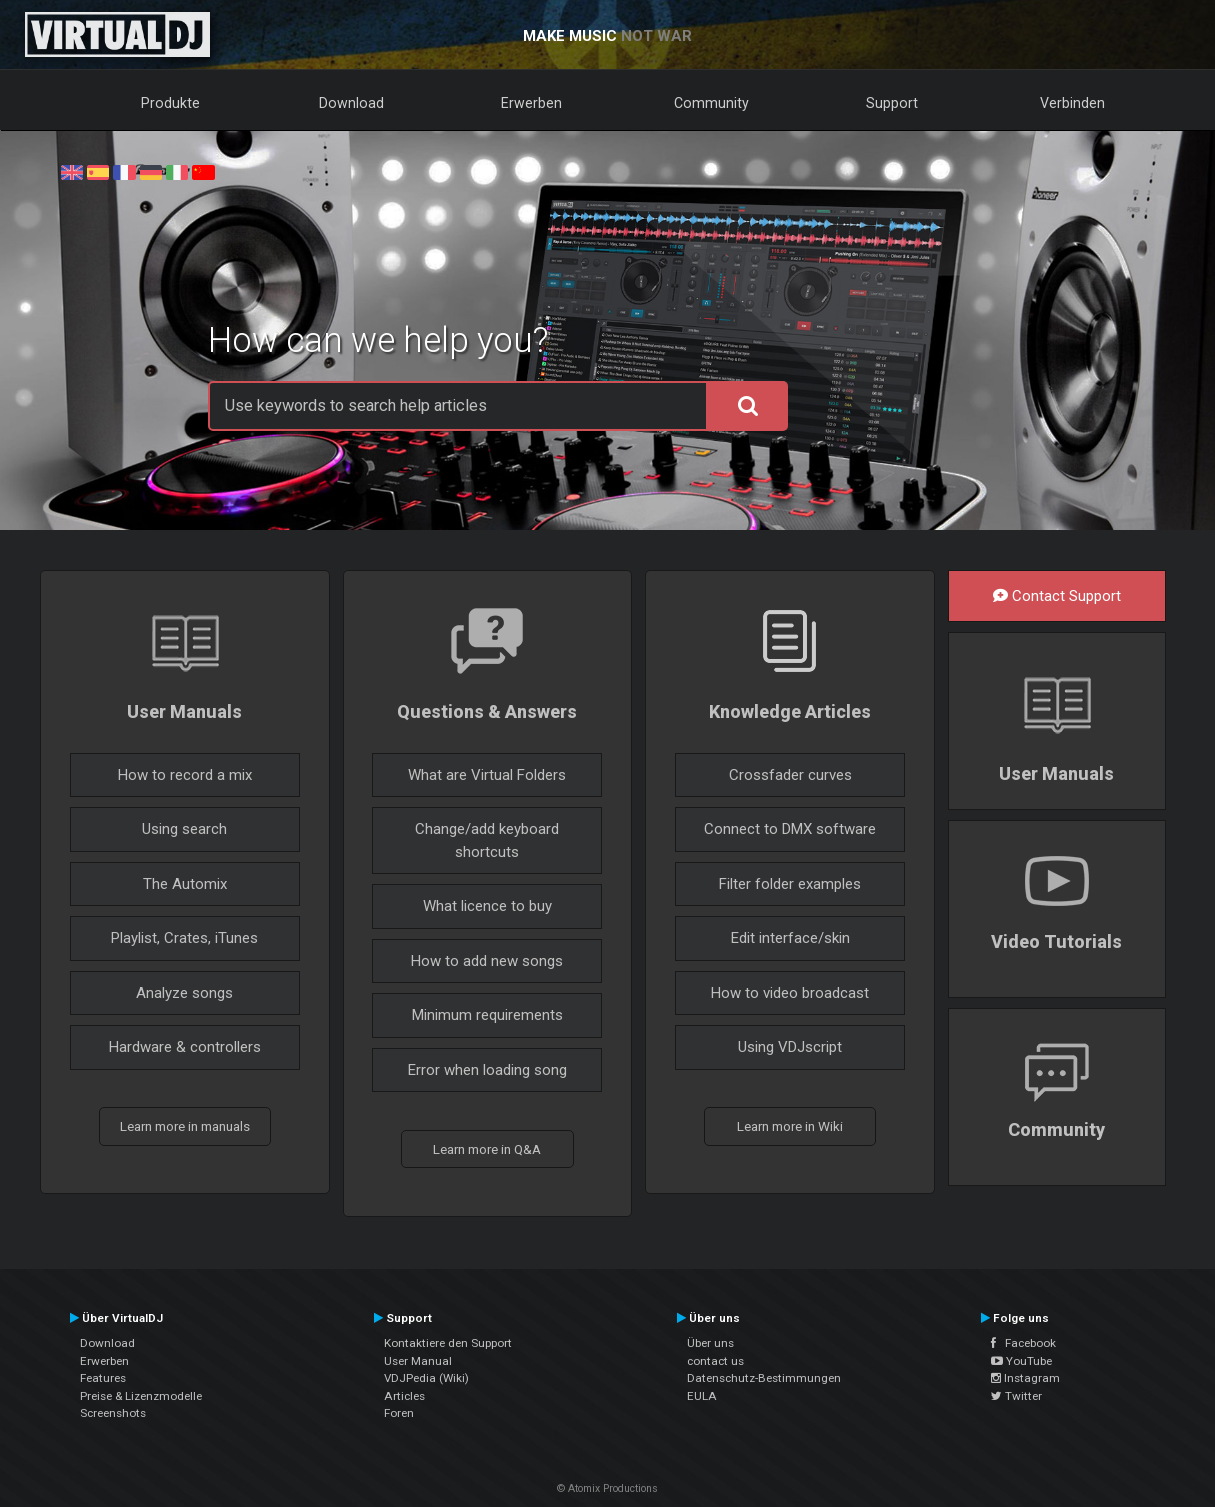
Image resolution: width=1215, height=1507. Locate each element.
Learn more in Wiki (790, 1126)
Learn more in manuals (185, 1126)
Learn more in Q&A (487, 1149)
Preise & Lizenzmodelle (141, 1396)
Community (711, 103)
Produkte (170, 103)
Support (892, 103)
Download (351, 103)
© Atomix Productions (607, 1488)
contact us (715, 1361)
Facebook (1023, 1343)
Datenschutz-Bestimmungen (764, 1378)
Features (103, 1378)
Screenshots (113, 1413)
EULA (702, 1396)
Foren (399, 1413)
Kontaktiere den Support (448, 1343)
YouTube (1021, 1361)
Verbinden (1072, 103)
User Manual (418, 1361)
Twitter (1016, 1396)
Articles (404, 1396)
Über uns (710, 1343)
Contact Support (1057, 596)
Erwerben (531, 103)
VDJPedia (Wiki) (426, 1378)
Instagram (1025, 1378)
